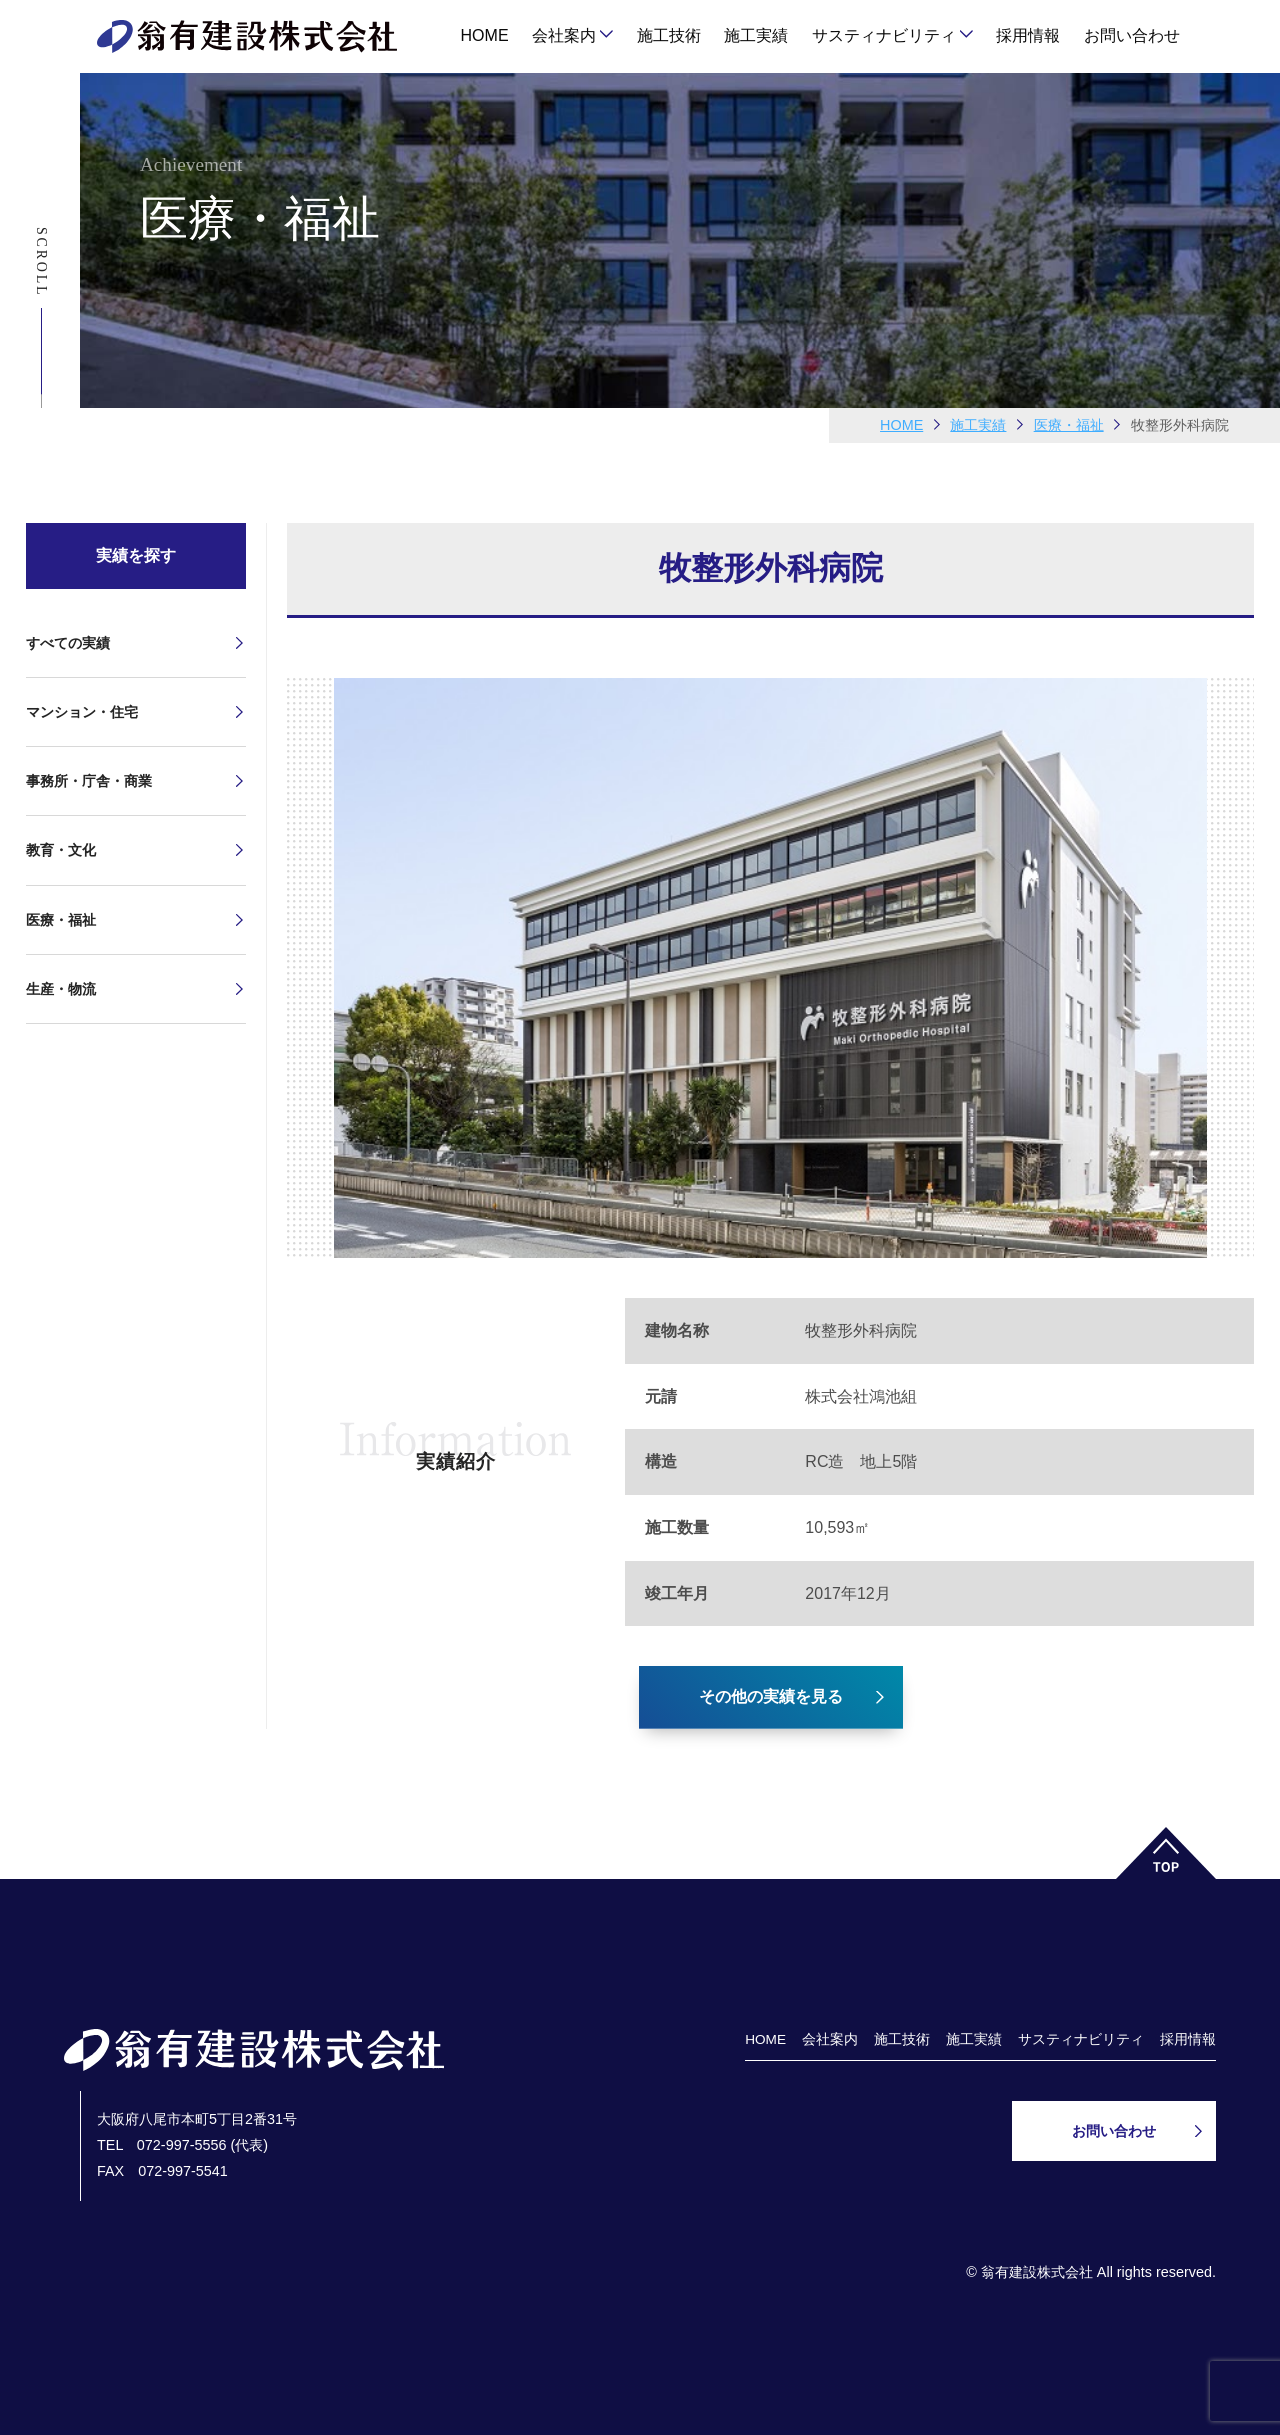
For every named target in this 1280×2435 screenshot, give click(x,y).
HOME (485, 35)
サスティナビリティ (884, 35)
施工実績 (756, 35)
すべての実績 (68, 643)
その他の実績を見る (771, 1696)
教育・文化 (61, 850)
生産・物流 (61, 989)
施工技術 (669, 35)
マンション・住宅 (82, 712)
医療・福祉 (61, 920)
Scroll (41, 262)
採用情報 (1028, 35)
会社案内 (564, 35)
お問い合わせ (1132, 35)
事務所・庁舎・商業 (89, 781)
